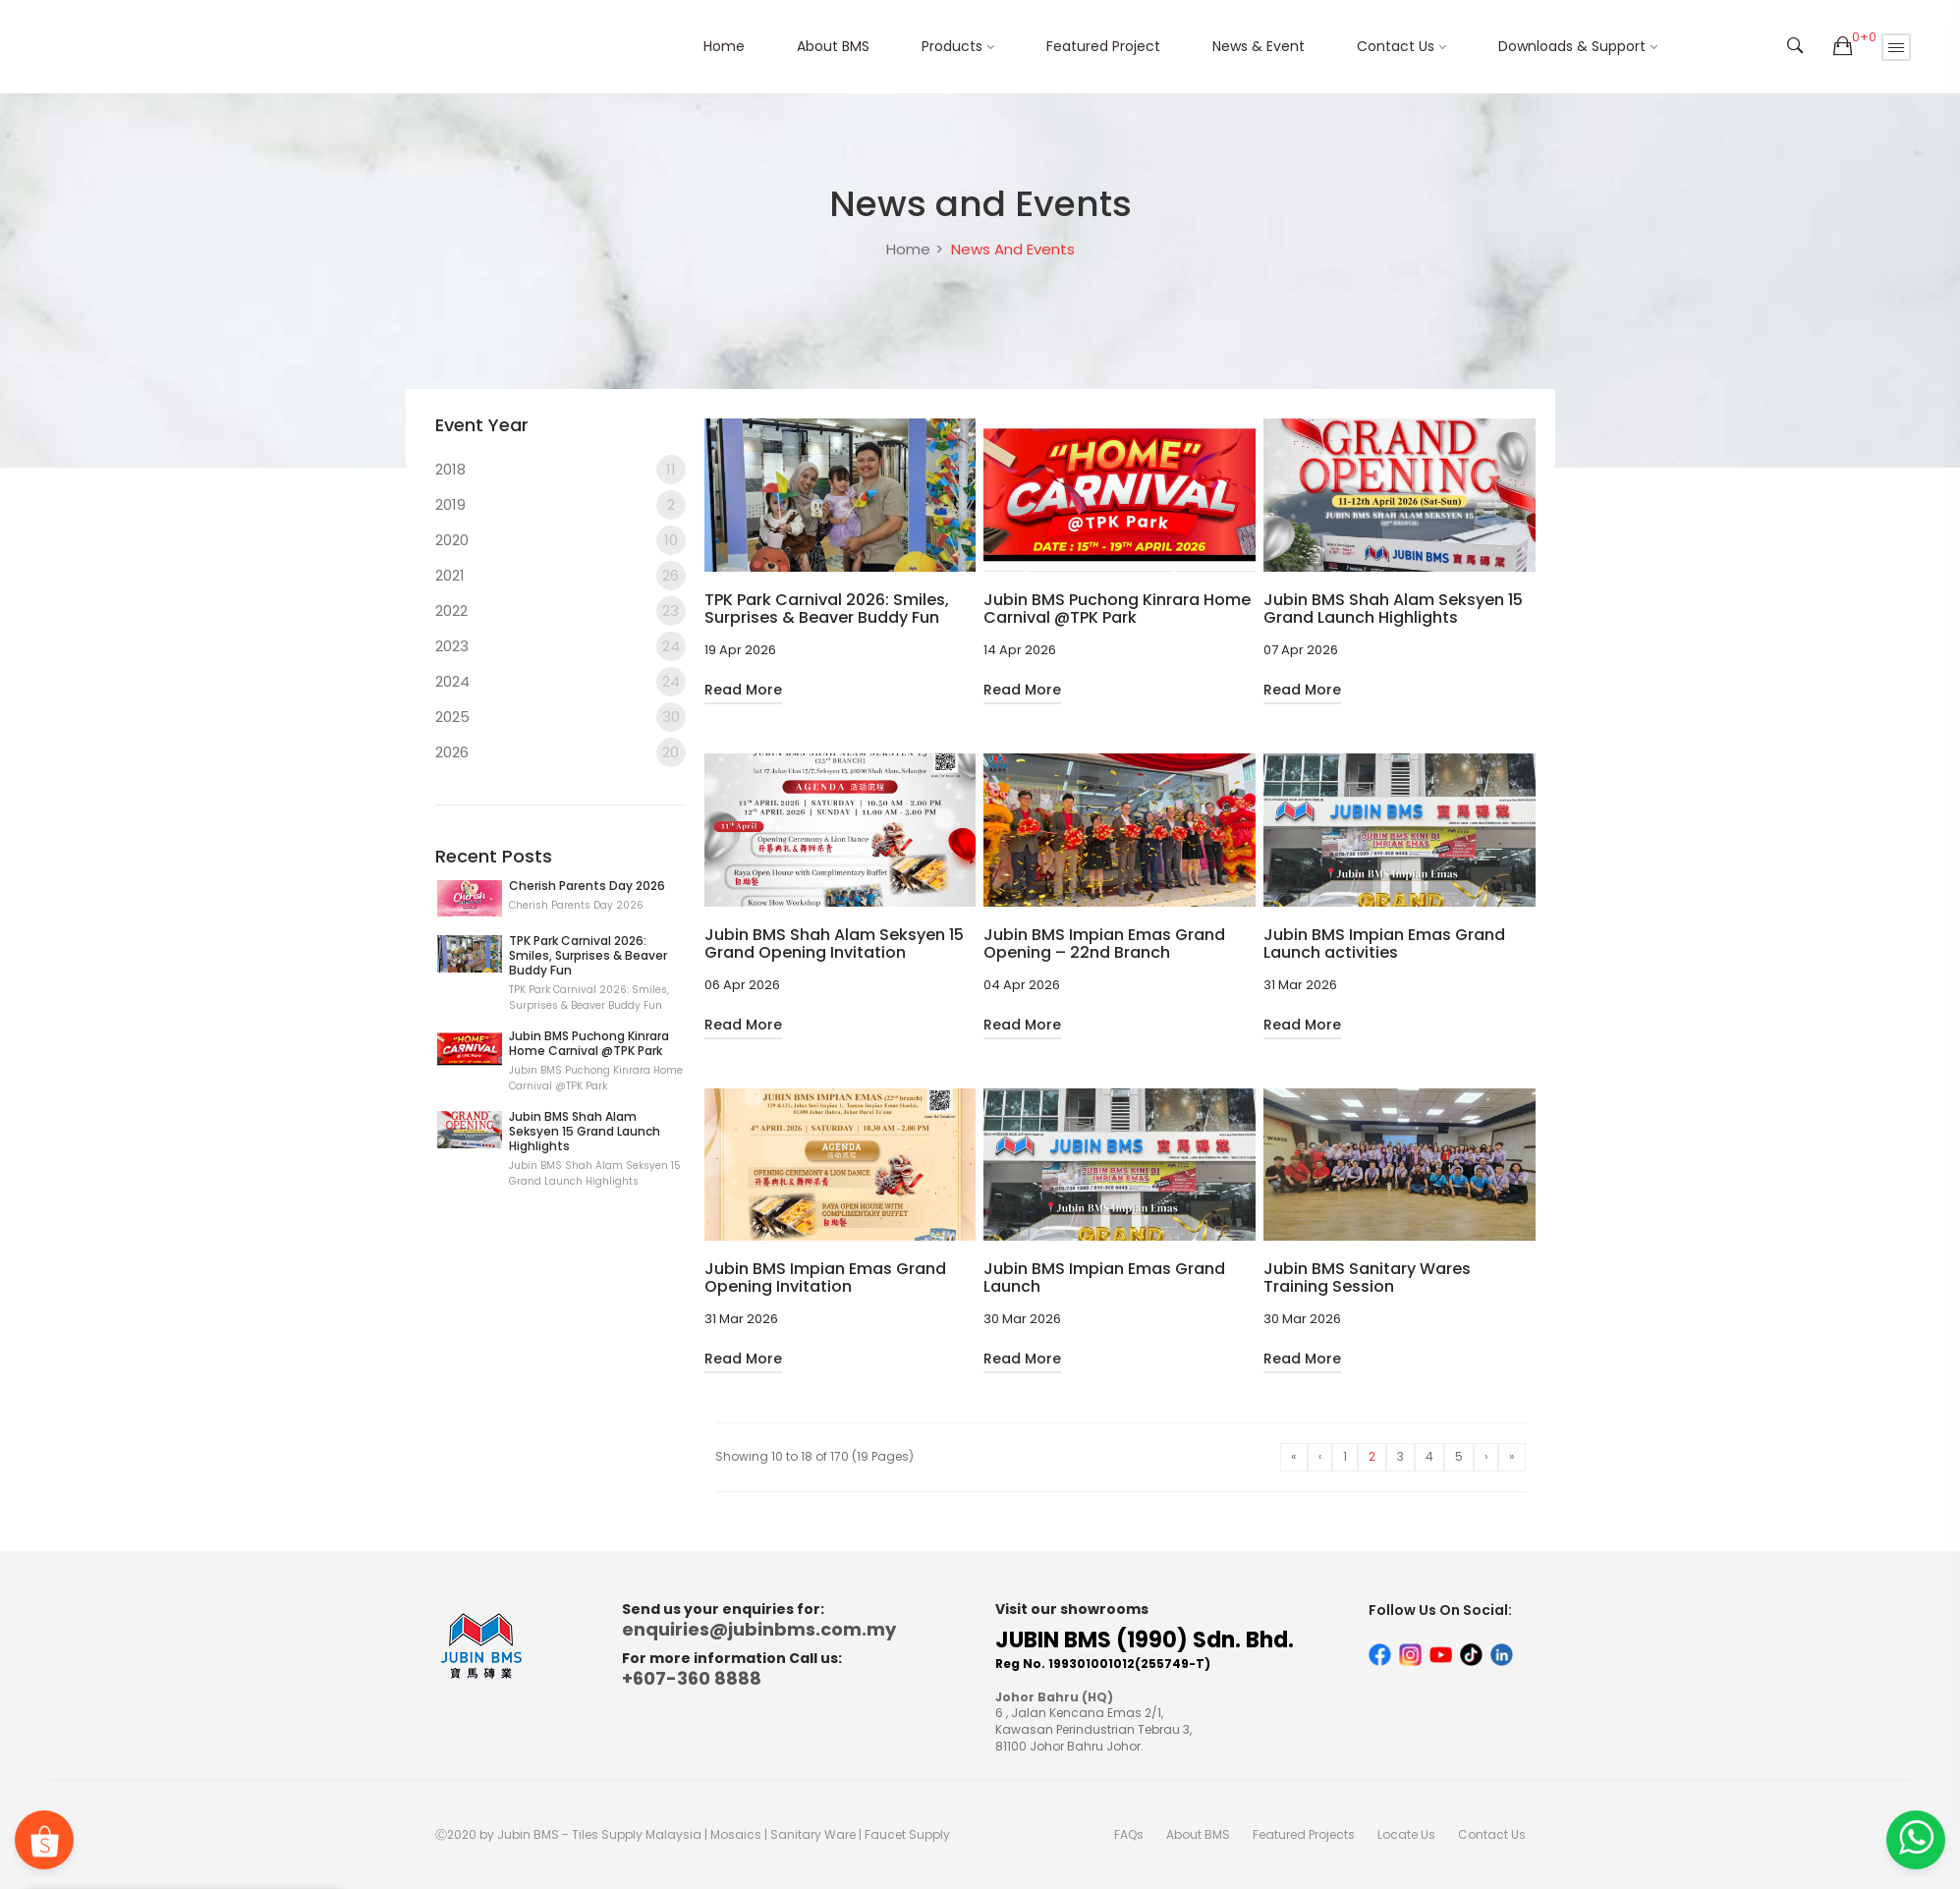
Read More (743, 689)
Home (724, 46)
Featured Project (1103, 46)
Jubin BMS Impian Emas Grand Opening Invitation (825, 1278)
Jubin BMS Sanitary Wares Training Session (1367, 1278)
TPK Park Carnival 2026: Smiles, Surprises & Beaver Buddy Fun (588, 955)
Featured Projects (1304, 1834)
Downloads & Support (1572, 46)
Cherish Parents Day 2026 (587, 885)
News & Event (1258, 46)
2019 (560, 505)
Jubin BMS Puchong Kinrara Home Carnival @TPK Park (589, 1043)
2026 (560, 752)
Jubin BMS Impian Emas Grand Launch (1104, 1278)
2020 (560, 540)
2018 (560, 469)
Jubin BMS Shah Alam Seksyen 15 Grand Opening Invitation (834, 944)
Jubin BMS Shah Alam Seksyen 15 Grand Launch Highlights (584, 1131)
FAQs (1129, 1834)
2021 (560, 575)
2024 (560, 681)
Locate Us (1406, 1834)
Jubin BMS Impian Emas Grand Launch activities (1384, 944)
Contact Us (1395, 46)
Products (952, 46)
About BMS (833, 46)
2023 (560, 646)
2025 (560, 717)
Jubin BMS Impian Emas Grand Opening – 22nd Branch (1104, 944)
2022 (560, 611)
